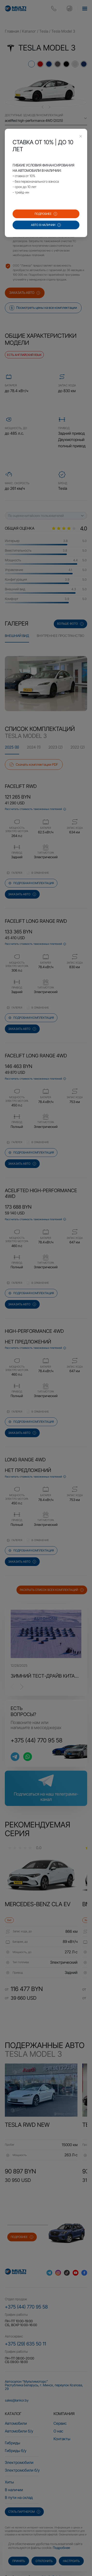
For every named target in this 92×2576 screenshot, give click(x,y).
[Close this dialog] (80, 136)
